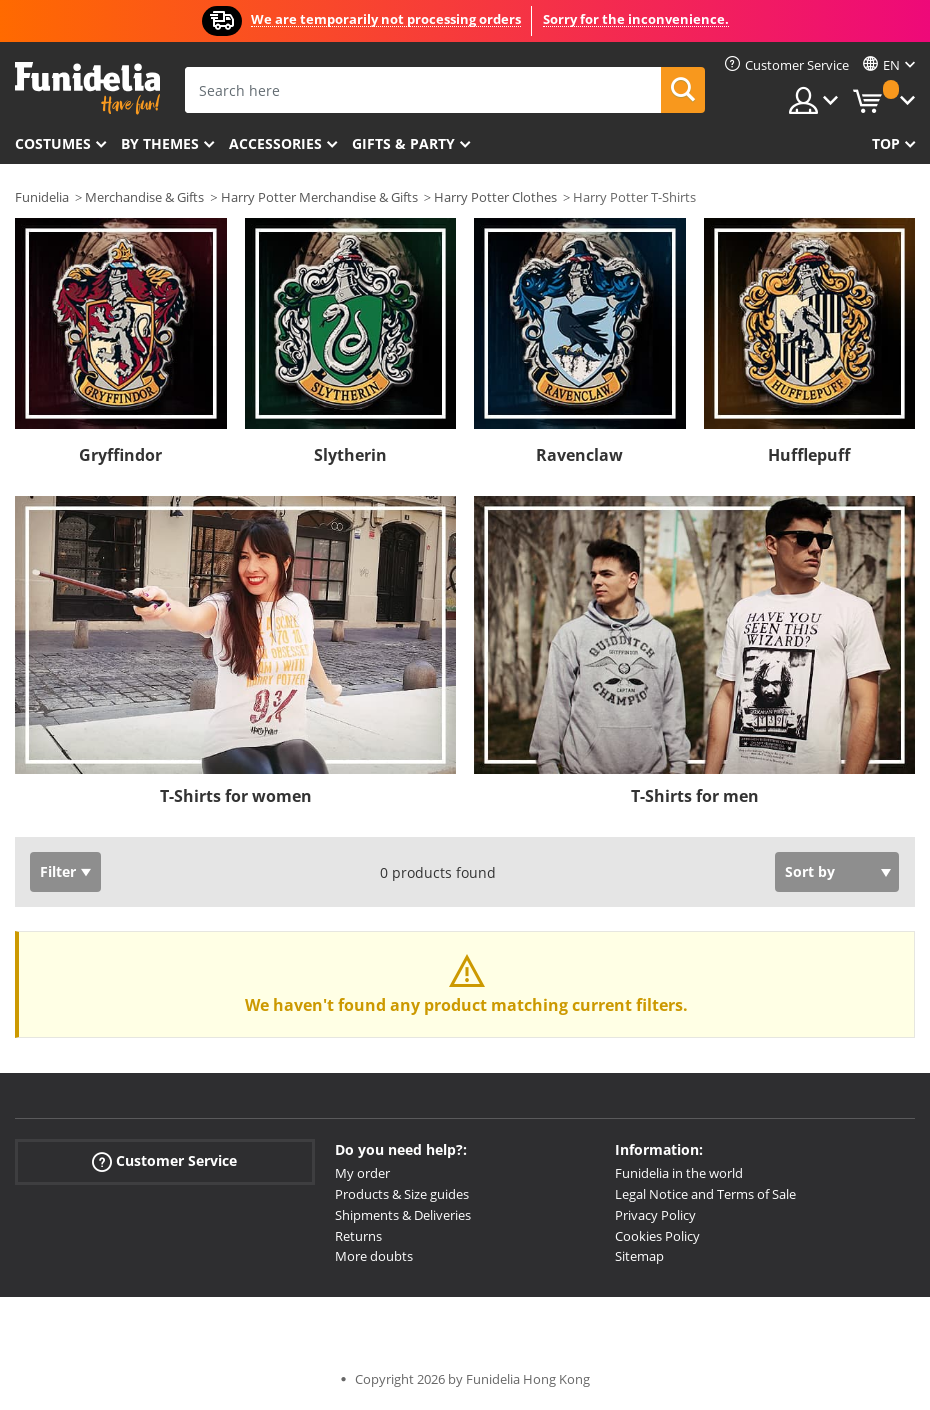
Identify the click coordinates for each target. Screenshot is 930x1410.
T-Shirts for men (695, 796)
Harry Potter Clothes (495, 197)
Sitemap (639, 1256)
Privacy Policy (655, 1215)
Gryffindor (120, 455)
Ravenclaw (579, 455)
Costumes (53, 143)
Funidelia (42, 197)
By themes (160, 143)
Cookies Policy (657, 1236)
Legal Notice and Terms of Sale (705, 1194)
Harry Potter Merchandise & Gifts (319, 197)
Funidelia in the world (679, 1173)
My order (362, 1173)
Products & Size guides (402, 1194)
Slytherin (350, 455)
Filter (58, 871)
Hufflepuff (809, 455)
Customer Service (164, 1161)
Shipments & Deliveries (403, 1215)
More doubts (374, 1256)
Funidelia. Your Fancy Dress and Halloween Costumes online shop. (87, 88)
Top (886, 143)
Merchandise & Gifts (144, 197)
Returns (358, 1236)
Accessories (275, 143)
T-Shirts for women (236, 796)
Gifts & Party (403, 143)
